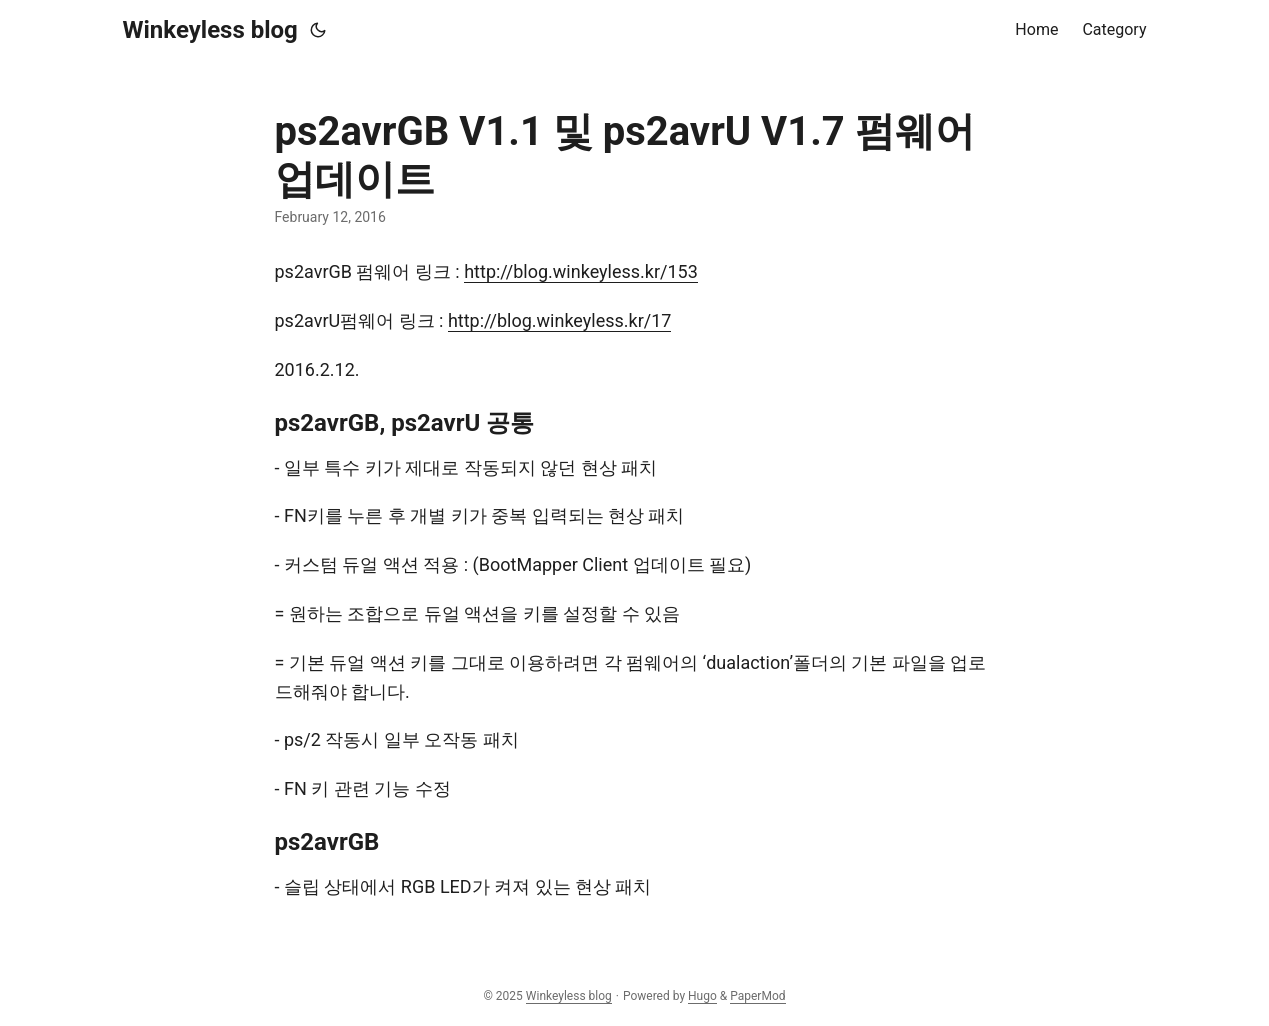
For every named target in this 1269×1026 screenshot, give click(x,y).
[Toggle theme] (318, 30)
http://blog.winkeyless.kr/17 (560, 320)
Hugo (702, 996)
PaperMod (757, 996)
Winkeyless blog (210, 30)
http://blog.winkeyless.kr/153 (581, 271)
